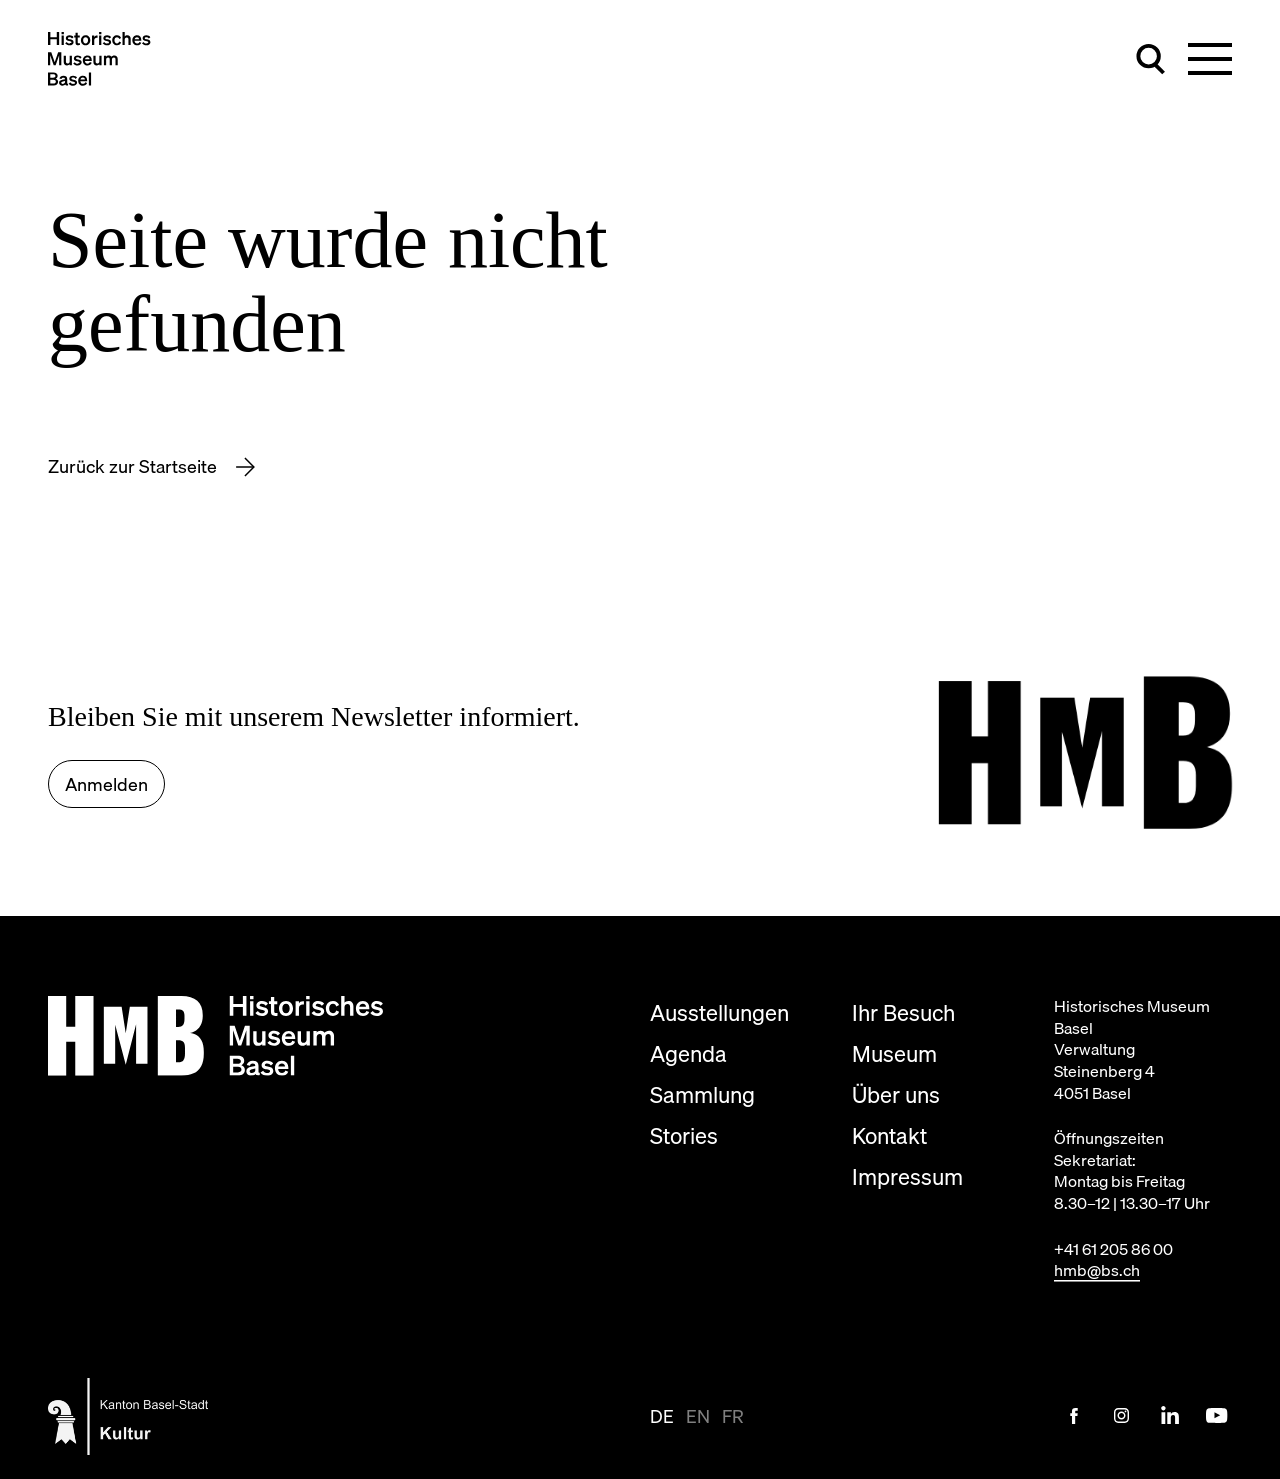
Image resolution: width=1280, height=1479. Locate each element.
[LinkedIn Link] (1169, 1416)
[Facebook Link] (1074, 1416)
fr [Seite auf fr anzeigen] (733, 1416)
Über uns (896, 1094)
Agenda (688, 1053)
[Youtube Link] (1217, 1416)
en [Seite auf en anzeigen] (698, 1416)
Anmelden (106, 784)
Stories (684, 1135)
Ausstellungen (719, 1012)
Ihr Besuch (903, 1012)
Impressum (907, 1176)
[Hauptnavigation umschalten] (1210, 59)
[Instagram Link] (1122, 1416)
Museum (894, 1053)
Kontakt (889, 1135)
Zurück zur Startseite (134, 466)
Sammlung (702, 1094)
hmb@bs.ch (1097, 1270)
